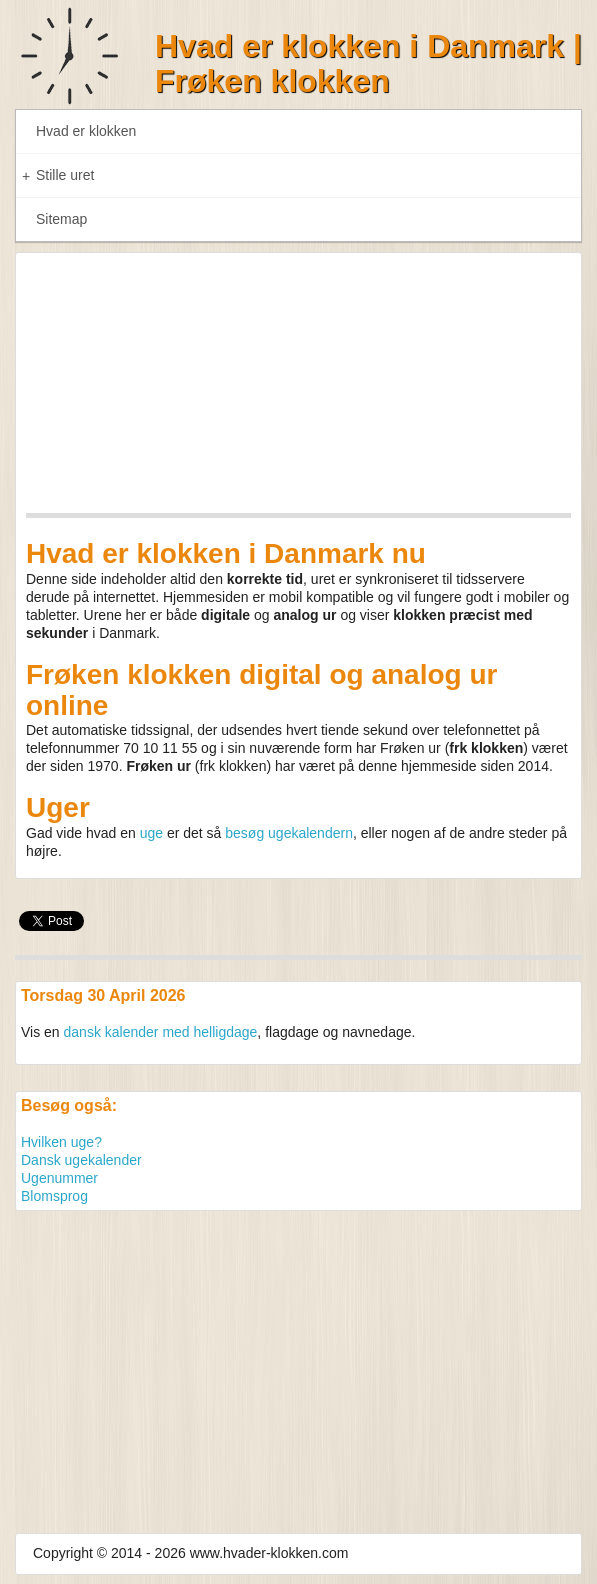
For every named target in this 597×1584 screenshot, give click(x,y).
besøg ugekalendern (289, 833)
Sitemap (61, 219)
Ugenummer (59, 1178)
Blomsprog (54, 1196)
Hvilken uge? (61, 1142)
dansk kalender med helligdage (161, 1032)
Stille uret (58, 175)
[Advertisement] (298, 1362)
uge (151, 833)
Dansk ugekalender (81, 1160)
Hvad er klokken (86, 131)
